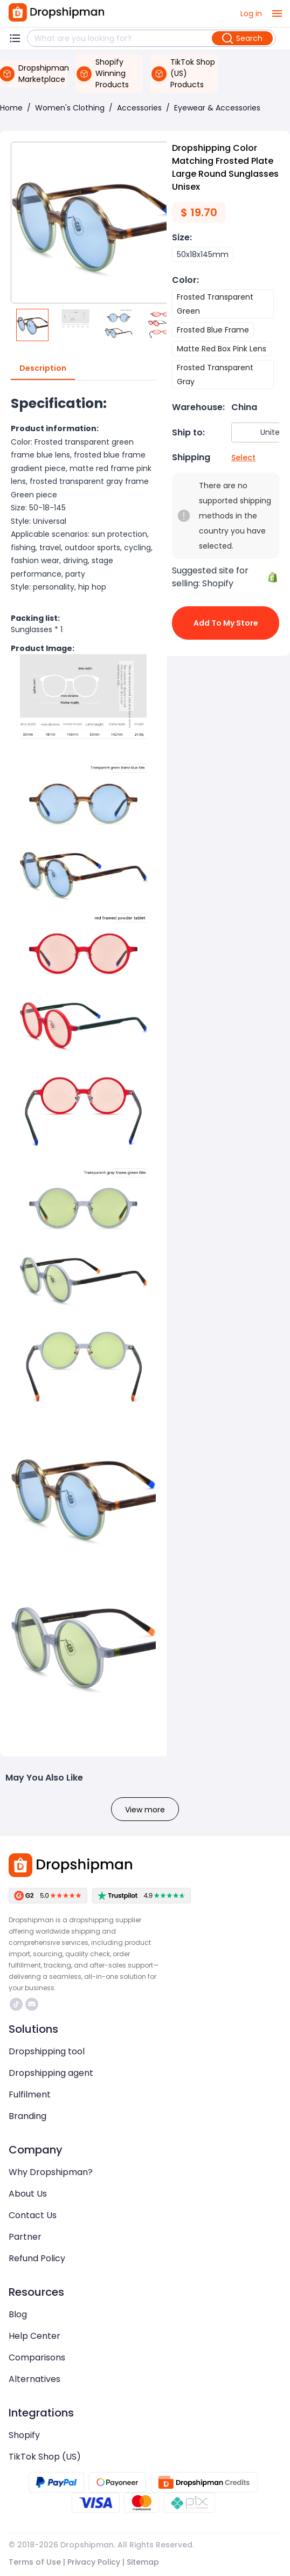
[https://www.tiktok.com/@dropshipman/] (16, 2004)
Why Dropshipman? (51, 2172)
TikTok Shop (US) (45, 2456)
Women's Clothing (70, 107)
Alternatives (34, 2379)
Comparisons (37, 2357)
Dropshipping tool (47, 2051)
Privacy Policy (93, 2562)
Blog (18, 2314)
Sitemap (143, 2562)
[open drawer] (277, 13)
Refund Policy (37, 2258)
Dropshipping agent (51, 2073)
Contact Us (33, 2215)
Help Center (34, 2336)
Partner (25, 2237)
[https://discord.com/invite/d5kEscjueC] (31, 2004)
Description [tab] (43, 368)
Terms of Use (35, 2562)
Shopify (24, 2435)
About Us (28, 2193)
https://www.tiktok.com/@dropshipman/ (16, 2004)
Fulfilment (30, 2094)
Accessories (139, 107)
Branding (27, 2116)
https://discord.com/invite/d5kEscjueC (31, 2004)
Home (11, 107)
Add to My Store (225, 623)
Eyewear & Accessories (217, 107)
